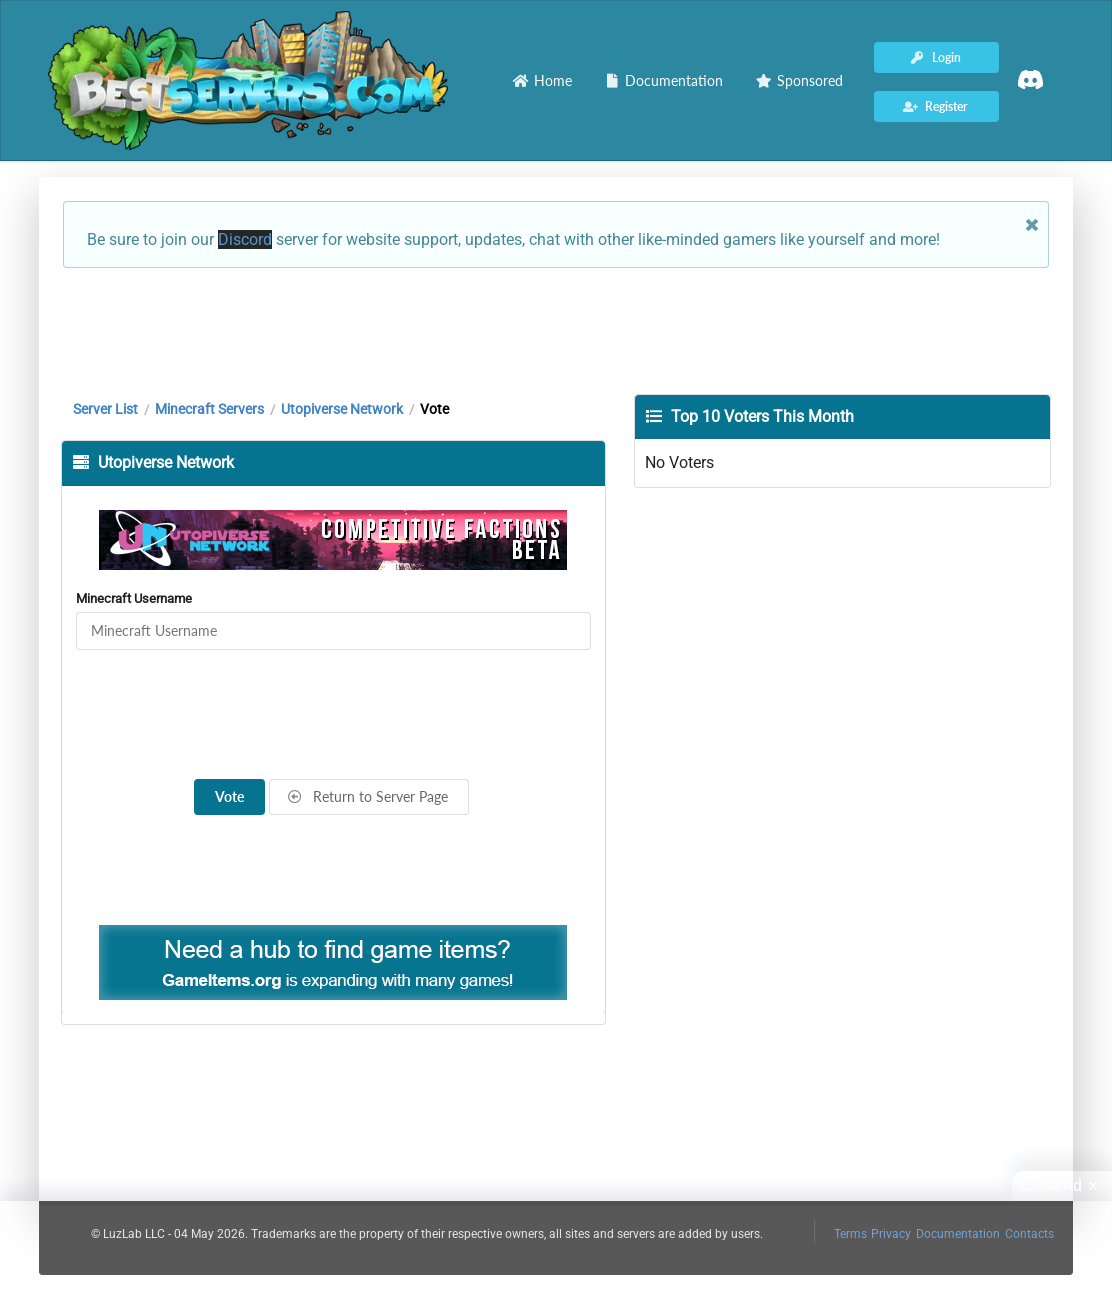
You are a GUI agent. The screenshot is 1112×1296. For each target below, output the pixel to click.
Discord (245, 239)
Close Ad (1062, 1186)
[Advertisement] (556, 329)
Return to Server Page (368, 796)
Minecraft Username (134, 598)
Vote (229, 796)
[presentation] (333, 715)
